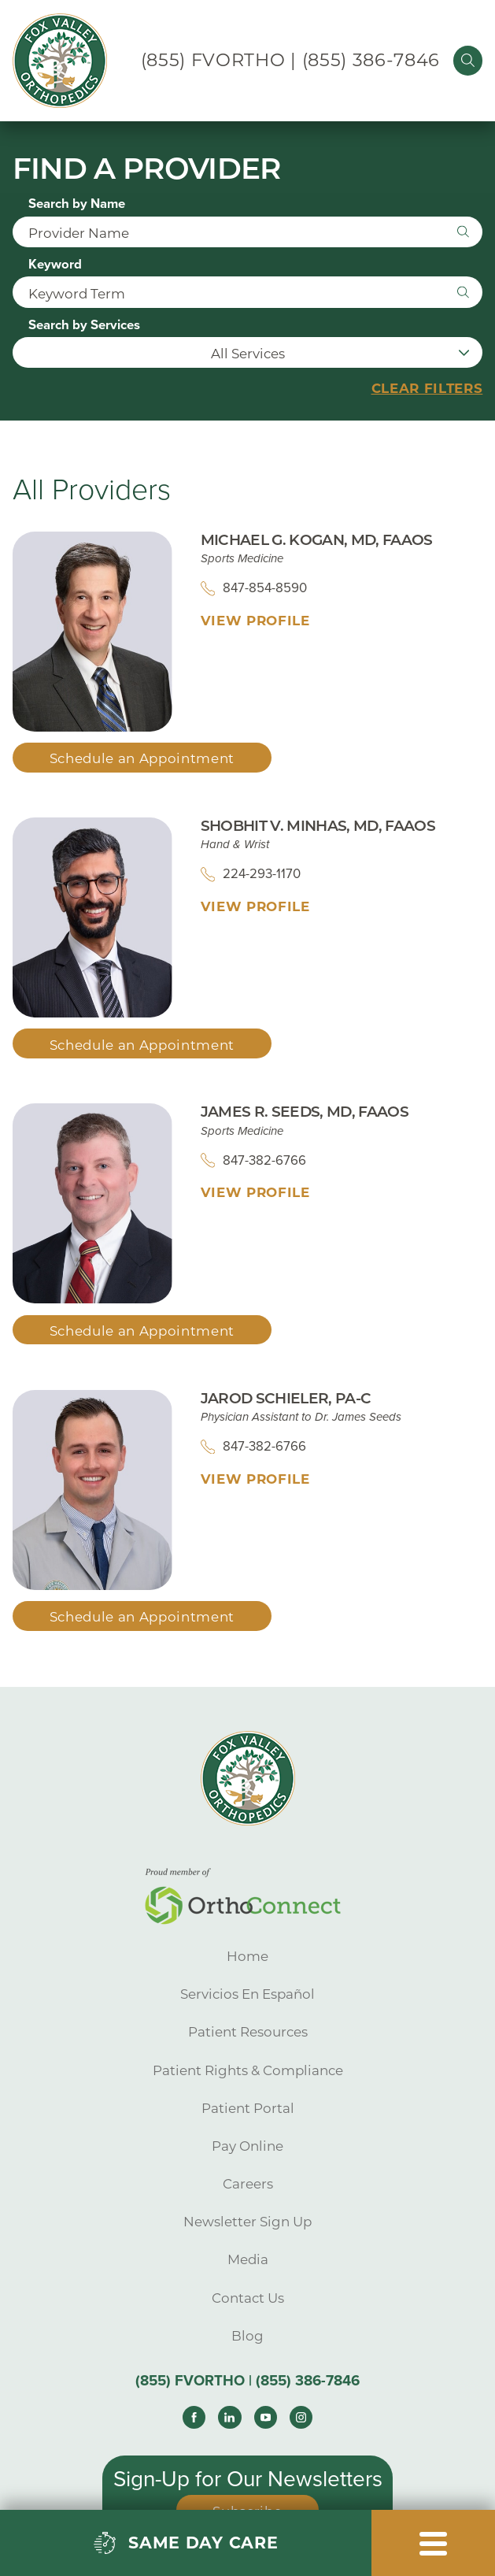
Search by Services (84, 325)
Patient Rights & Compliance (248, 2070)
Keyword (55, 265)
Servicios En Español (247, 1994)
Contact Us (248, 2298)
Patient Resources (248, 2032)
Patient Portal (247, 2108)
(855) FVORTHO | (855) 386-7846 (290, 60)
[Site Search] (467, 60)
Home (247, 1956)
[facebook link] (194, 2417)
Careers (248, 2184)
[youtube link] (265, 2417)
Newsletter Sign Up (247, 2221)
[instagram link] (301, 2417)
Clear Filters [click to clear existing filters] (427, 388)
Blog (247, 2336)
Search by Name (76, 204)
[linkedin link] (229, 2417)
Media (247, 2259)
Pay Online (247, 2146)
